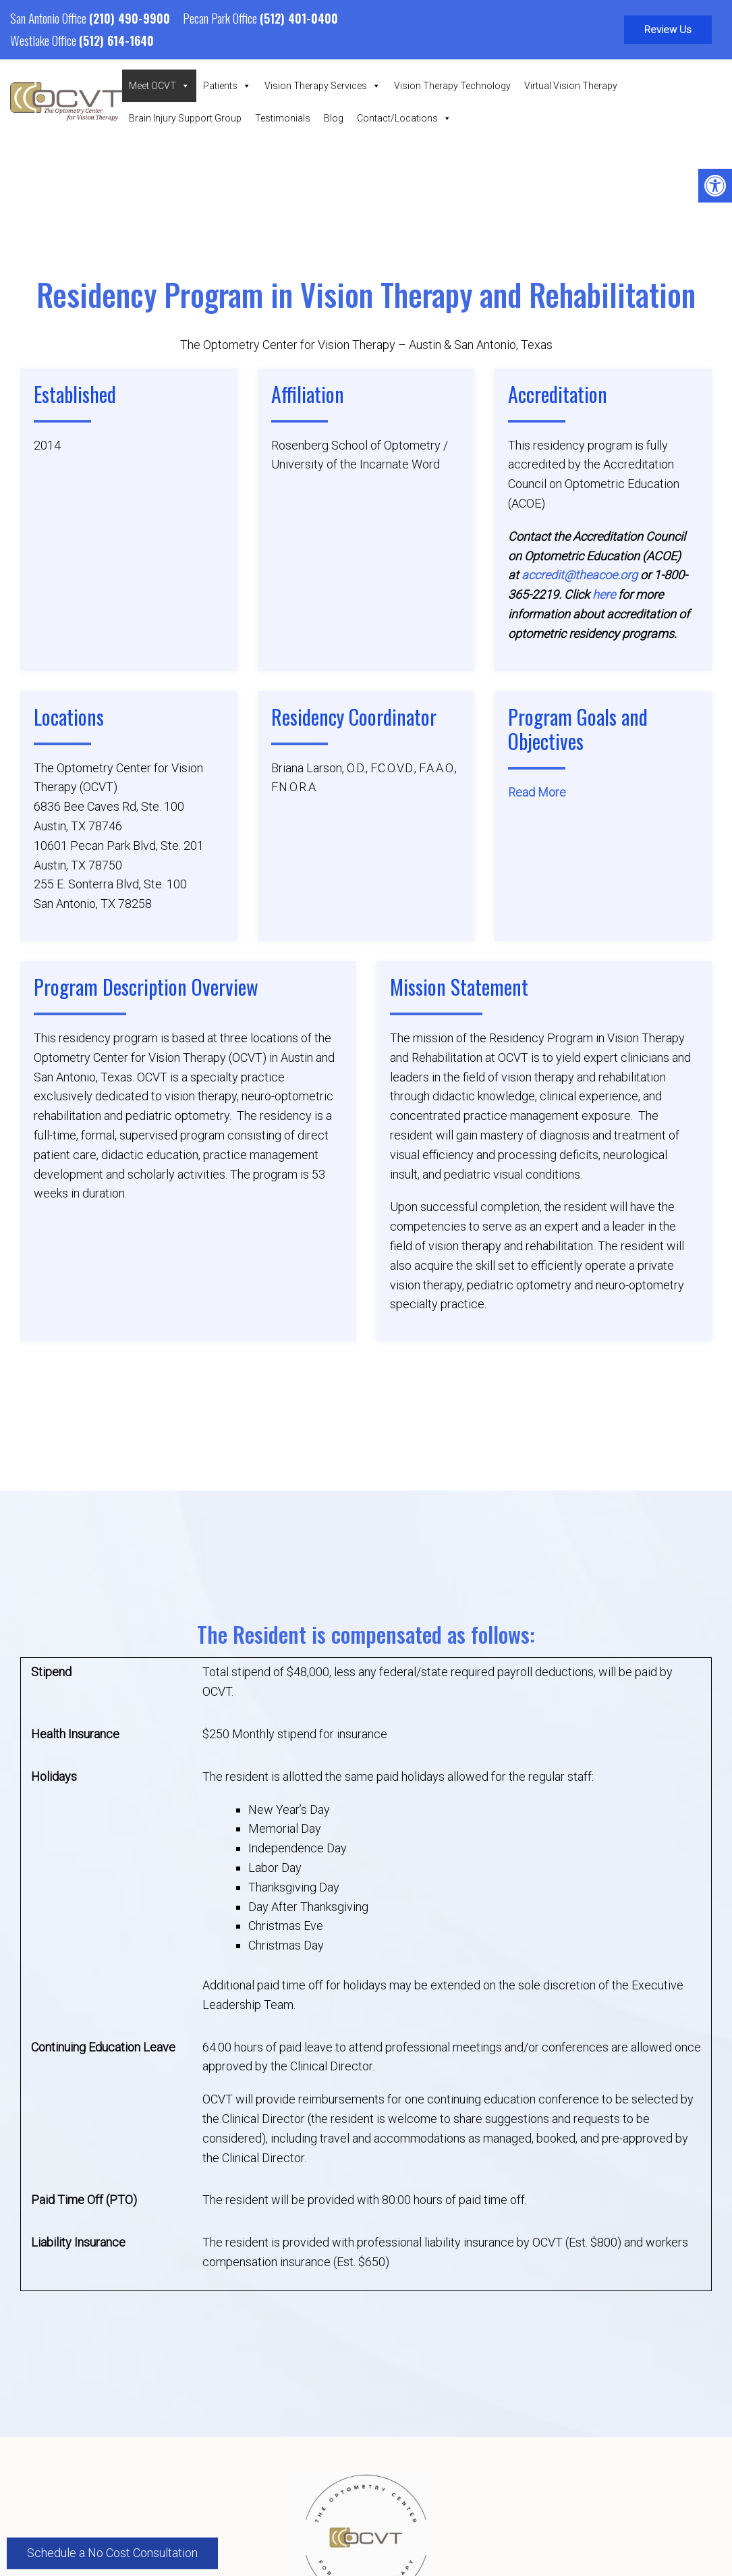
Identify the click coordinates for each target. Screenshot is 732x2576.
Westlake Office (44, 39)
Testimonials (282, 118)
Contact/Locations (404, 118)
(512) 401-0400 (299, 18)
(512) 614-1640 (116, 40)
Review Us (668, 30)
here (603, 595)
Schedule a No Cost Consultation (112, 2553)
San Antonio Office (49, 17)
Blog (333, 118)
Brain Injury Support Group (185, 118)
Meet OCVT (159, 86)
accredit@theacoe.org (580, 575)
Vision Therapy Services (322, 86)
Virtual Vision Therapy (570, 85)
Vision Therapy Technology (452, 85)
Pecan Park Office (221, 17)
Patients (227, 86)
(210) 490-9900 (129, 18)
